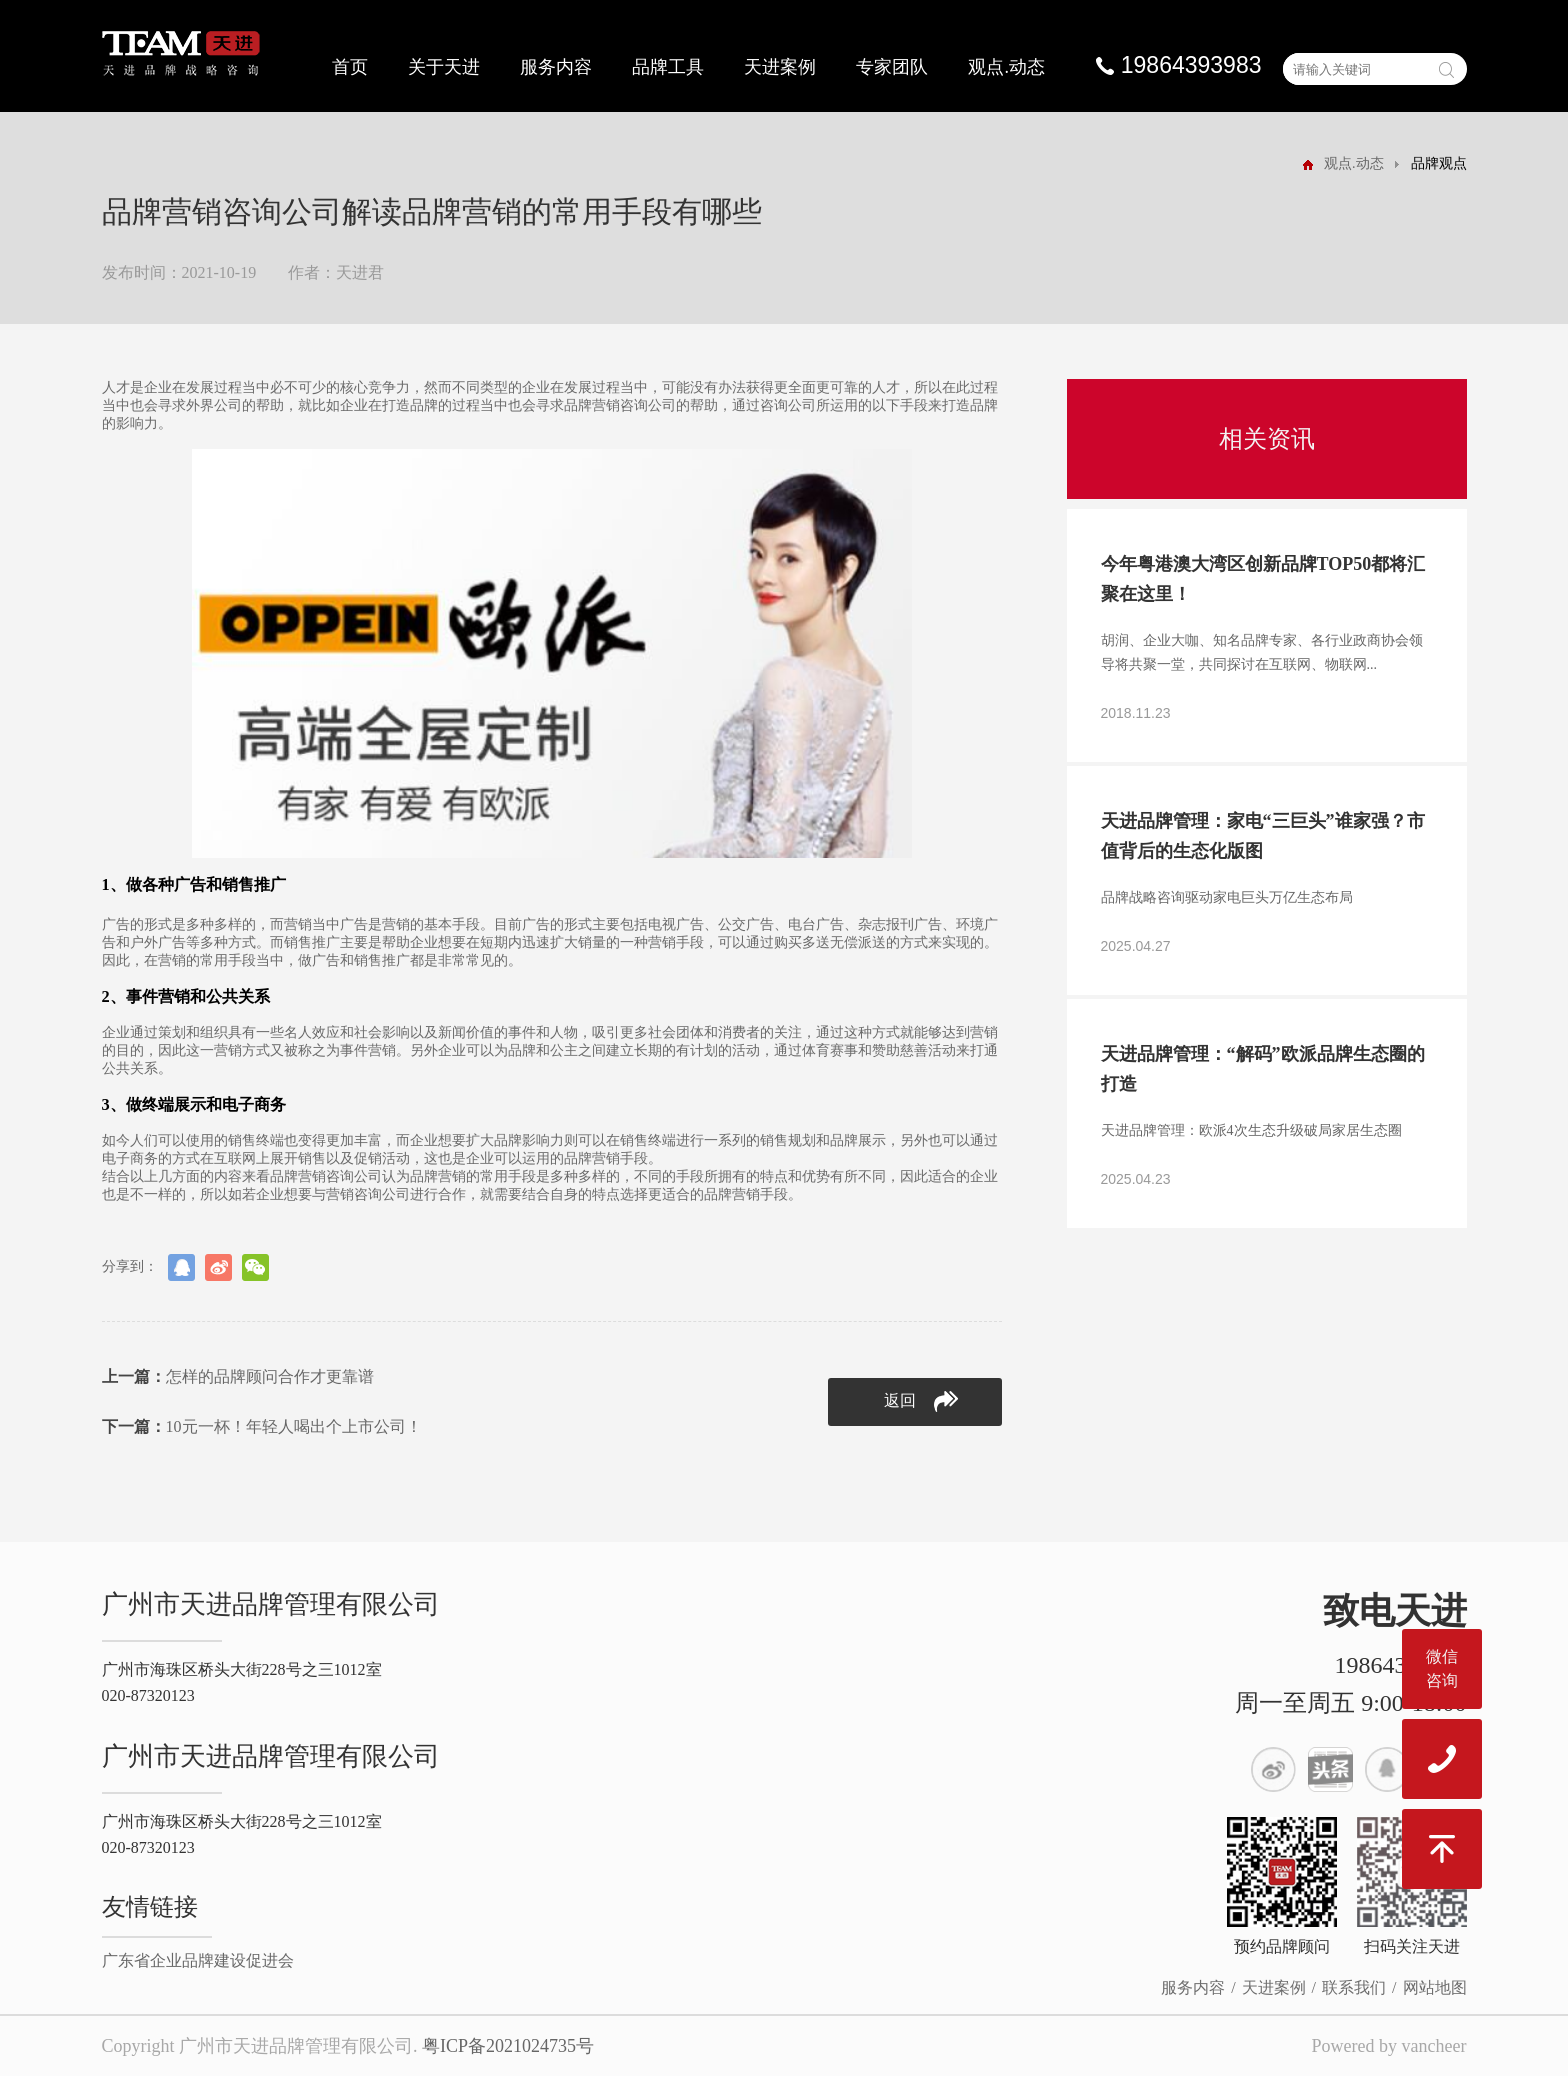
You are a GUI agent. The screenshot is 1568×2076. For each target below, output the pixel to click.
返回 (921, 1401)
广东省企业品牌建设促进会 (198, 1960)
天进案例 (780, 67)
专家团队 (892, 67)
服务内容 (556, 67)
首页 (350, 67)
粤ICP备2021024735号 (508, 2046)
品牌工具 (668, 67)
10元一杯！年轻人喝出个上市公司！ (262, 1426)
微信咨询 (1442, 1668)
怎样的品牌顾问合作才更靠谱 (238, 1376)
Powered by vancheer (1389, 2046)
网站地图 (1435, 1987)
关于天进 (444, 67)
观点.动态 (1006, 67)
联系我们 (1354, 1987)
